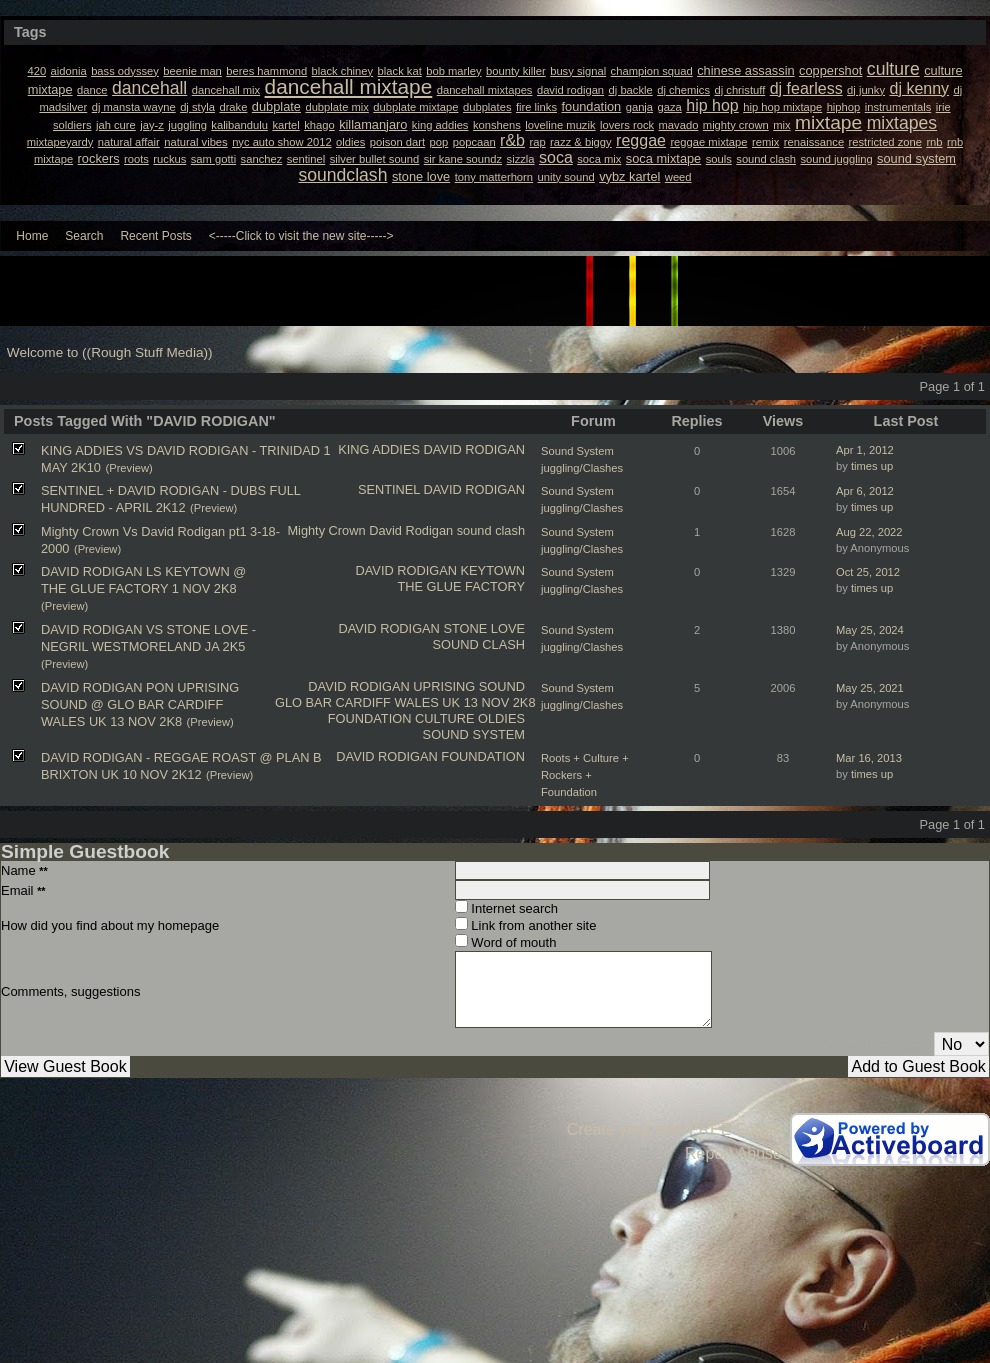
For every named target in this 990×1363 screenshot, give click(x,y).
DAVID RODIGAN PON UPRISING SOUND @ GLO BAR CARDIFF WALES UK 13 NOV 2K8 (140, 704)
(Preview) (128, 468)
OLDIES (501, 718)
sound (474, 530)
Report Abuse (733, 1153)
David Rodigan (411, 530)
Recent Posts (155, 236)
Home (32, 236)
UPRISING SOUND (469, 686)
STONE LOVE (484, 628)
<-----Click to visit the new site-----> (301, 236)
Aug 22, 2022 (869, 532)
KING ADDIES (379, 449)
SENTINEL (389, 489)
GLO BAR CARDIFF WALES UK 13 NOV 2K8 (405, 702)
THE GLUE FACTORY (461, 586)
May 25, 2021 (870, 688)
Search (84, 236)
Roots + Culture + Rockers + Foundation (585, 775)
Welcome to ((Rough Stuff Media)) (110, 352)
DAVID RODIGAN (474, 449)
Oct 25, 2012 (868, 572)
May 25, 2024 (870, 630)
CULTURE (445, 718)
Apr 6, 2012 (865, 491)
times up (872, 466)
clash (510, 530)
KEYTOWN (493, 570)
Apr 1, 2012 (865, 450)
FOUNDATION (370, 718)
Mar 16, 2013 (869, 758)
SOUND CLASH (479, 644)
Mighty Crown (326, 530)
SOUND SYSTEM (474, 734)
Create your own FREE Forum (674, 1129)
